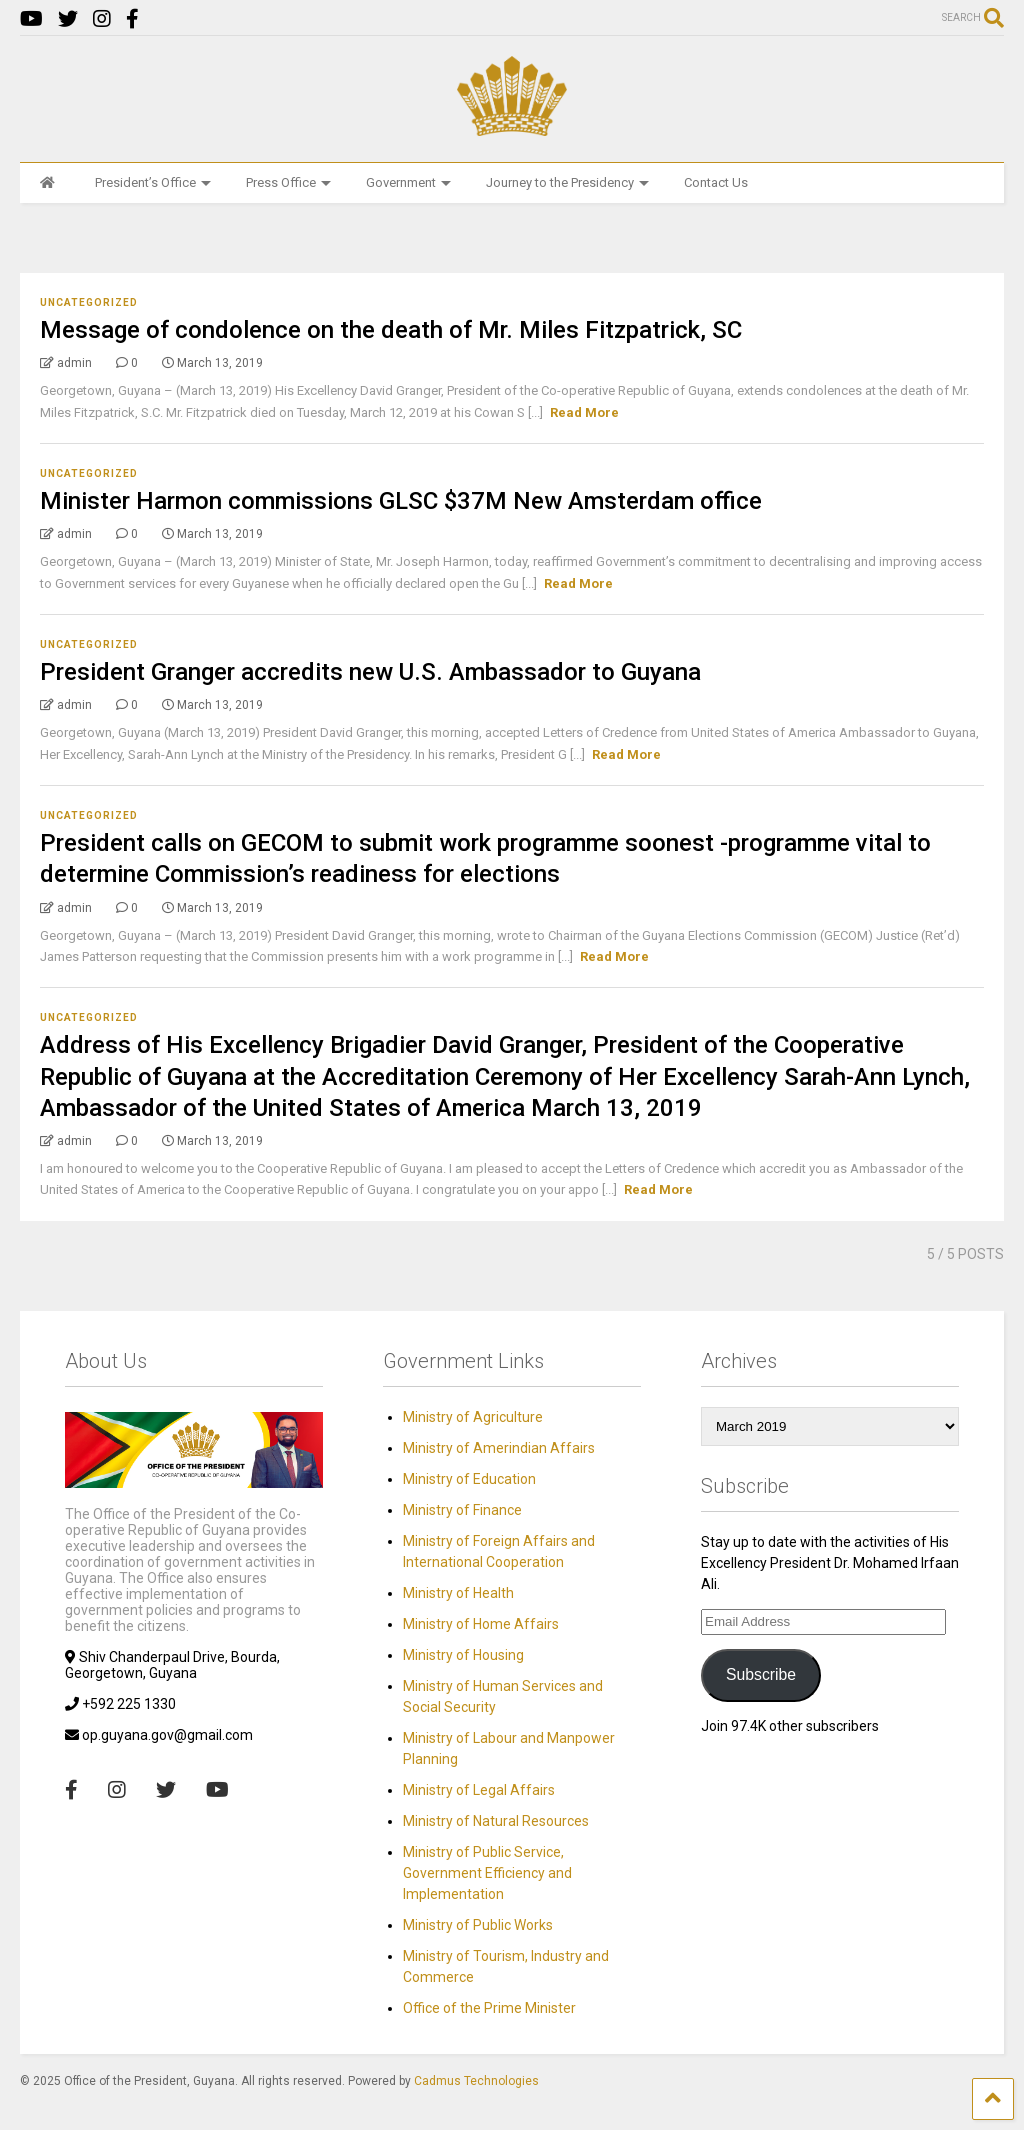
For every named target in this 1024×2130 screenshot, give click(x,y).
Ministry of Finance (462, 1510)
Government (408, 182)
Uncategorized (89, 302)
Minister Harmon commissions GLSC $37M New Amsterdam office (401, 501)
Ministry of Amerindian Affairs (499, 1448)
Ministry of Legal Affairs (479, 1790)
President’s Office (153, 182)
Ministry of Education (469, 1479)
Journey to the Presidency (567, 182)
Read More (584, 412)
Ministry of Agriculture (473, 1417)
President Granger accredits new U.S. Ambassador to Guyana (370, 672)
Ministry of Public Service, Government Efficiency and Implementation (487, 1873)
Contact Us (716, 182)
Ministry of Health (458, 1593)
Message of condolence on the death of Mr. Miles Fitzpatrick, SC (391, 330)
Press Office (288, 182)
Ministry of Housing (463, 1655)
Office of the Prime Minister (489, 2008)
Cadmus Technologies (476, 2081)
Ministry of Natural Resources (496, 1821)
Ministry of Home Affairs (481, 1624)
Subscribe (761, 1674)
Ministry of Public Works (478, 1925)
